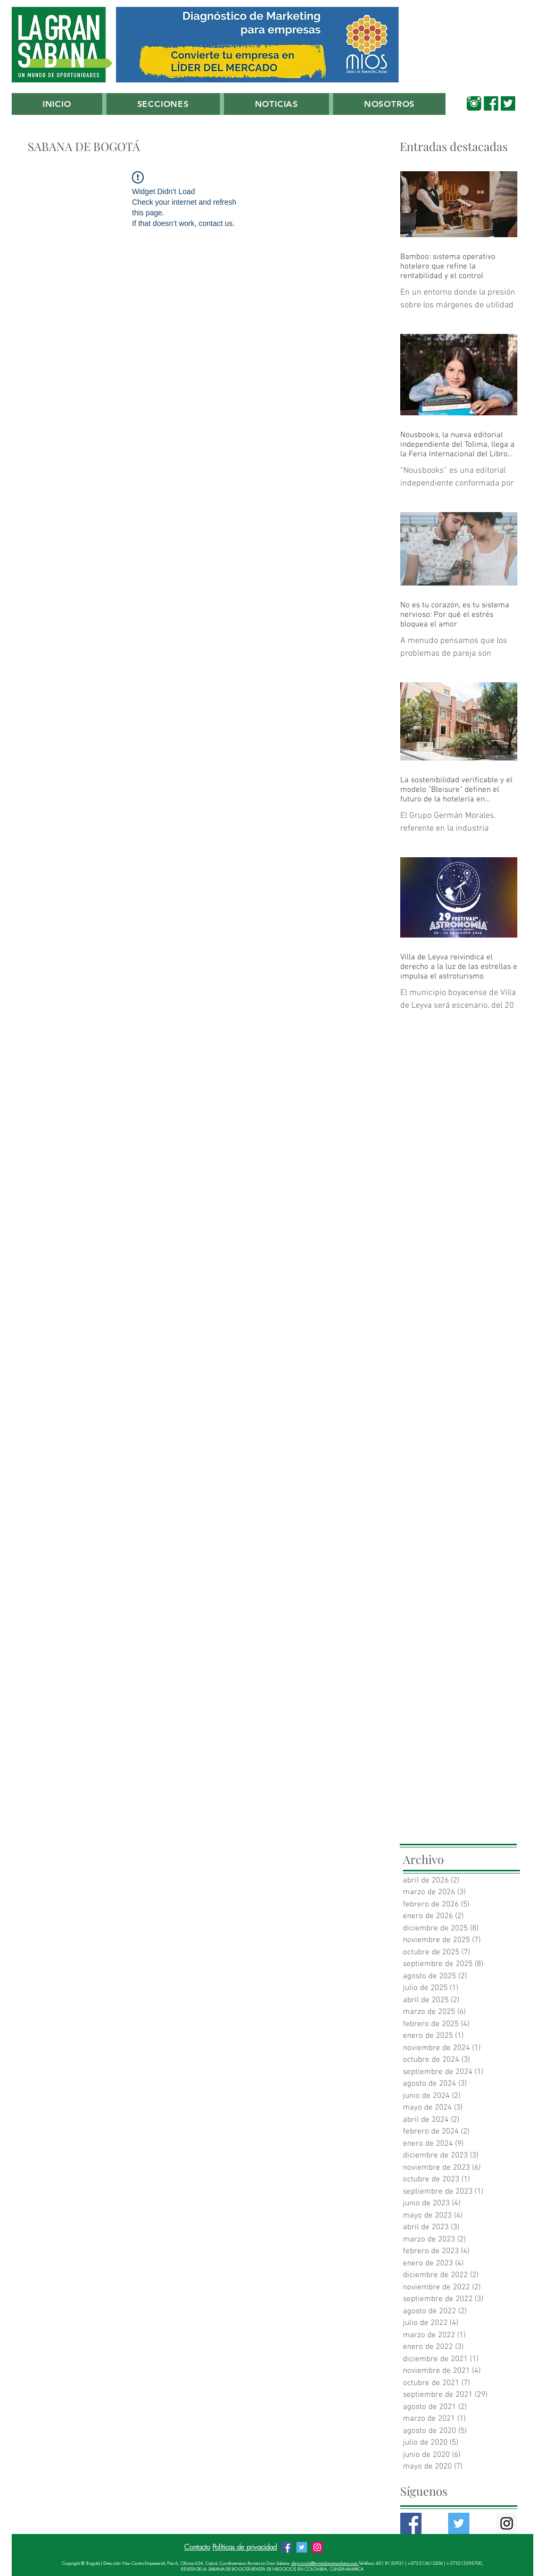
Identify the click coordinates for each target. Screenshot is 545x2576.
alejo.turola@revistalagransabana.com (325, 2563)
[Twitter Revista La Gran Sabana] (301, 2547)
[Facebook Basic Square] (411, 2523)
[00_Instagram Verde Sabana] (474, 103)
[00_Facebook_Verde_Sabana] (491, 103)
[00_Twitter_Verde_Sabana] (508, 103)
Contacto (197, 2547)
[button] (163, 104)
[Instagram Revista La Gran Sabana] (317, 2547)
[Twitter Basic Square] (458, 2523)
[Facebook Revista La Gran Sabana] (286, 2547)
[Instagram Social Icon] (506, 2523)
